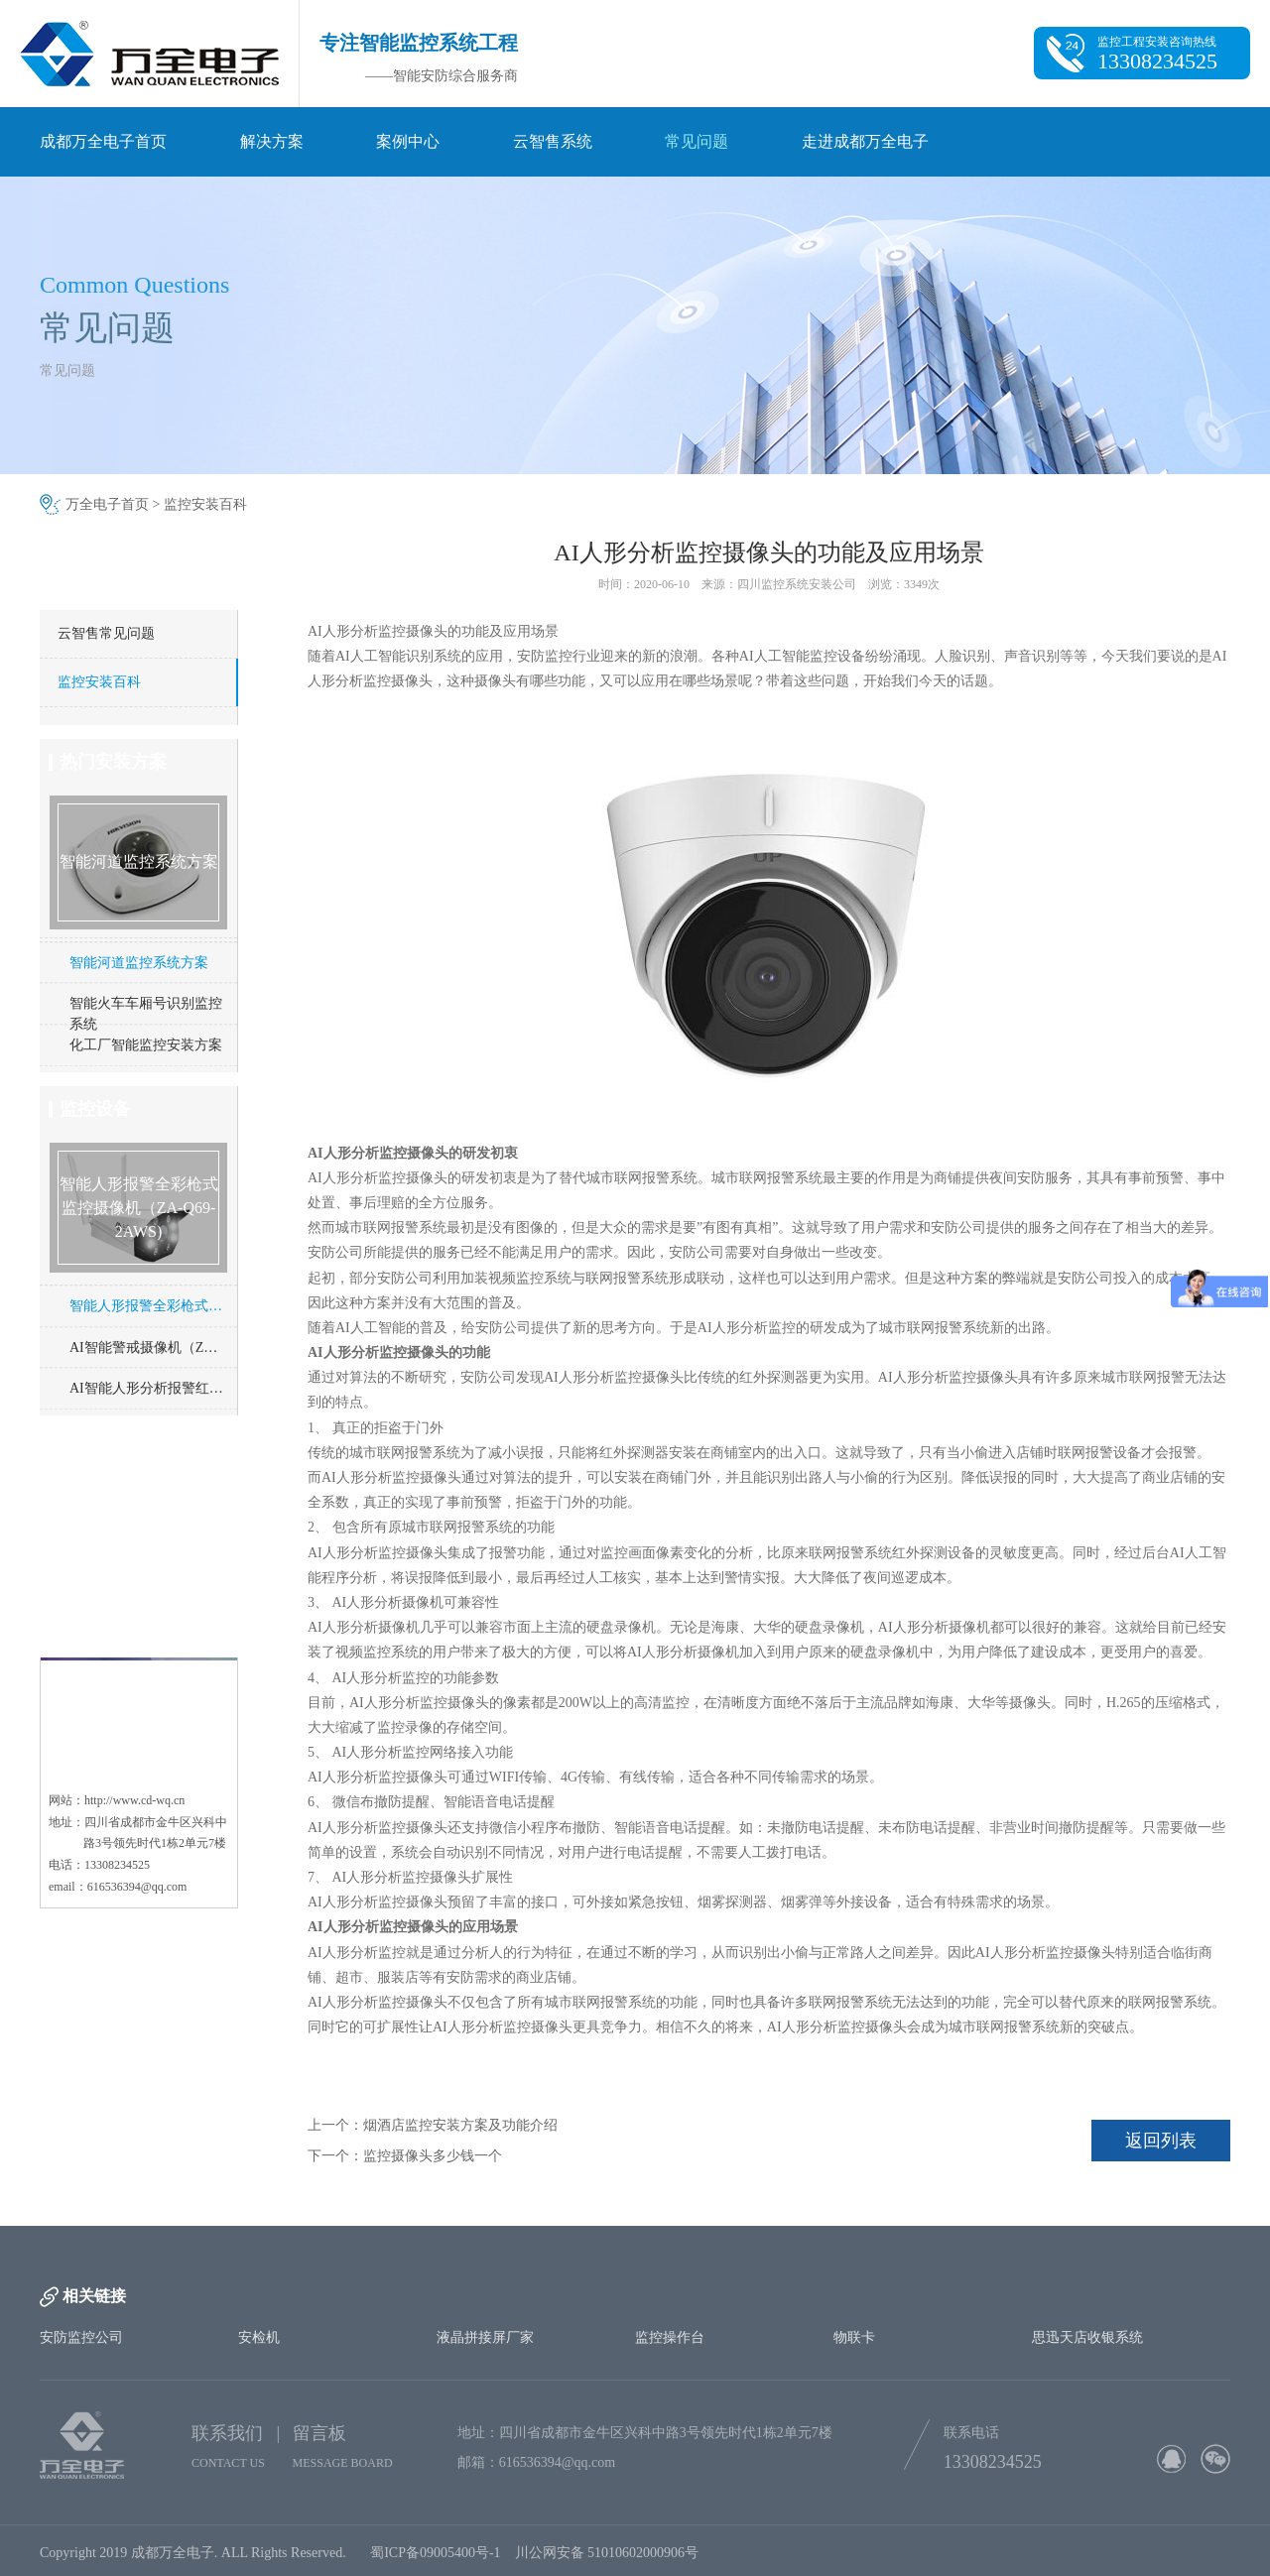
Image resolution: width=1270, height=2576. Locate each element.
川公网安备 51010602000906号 (610, 2561)
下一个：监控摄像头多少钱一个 (405, 2155)
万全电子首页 (107, 504)
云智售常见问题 (106, 633)
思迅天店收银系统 (1087, 2337)
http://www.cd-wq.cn (134, 1704)
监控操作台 (669, 2337)
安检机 (259, 2337)
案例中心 (408, 141)
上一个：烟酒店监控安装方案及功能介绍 (433, 2125)
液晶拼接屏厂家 (485, 2337)
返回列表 (1161, 2140)
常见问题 (696, 141)
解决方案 (272, 141)
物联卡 (854, 2337)
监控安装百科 (205, 504)
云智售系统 (552, 141)
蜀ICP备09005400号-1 (435, 2561)
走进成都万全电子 (865, 141)
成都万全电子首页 (103, 141)
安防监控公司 (81, 2337)
